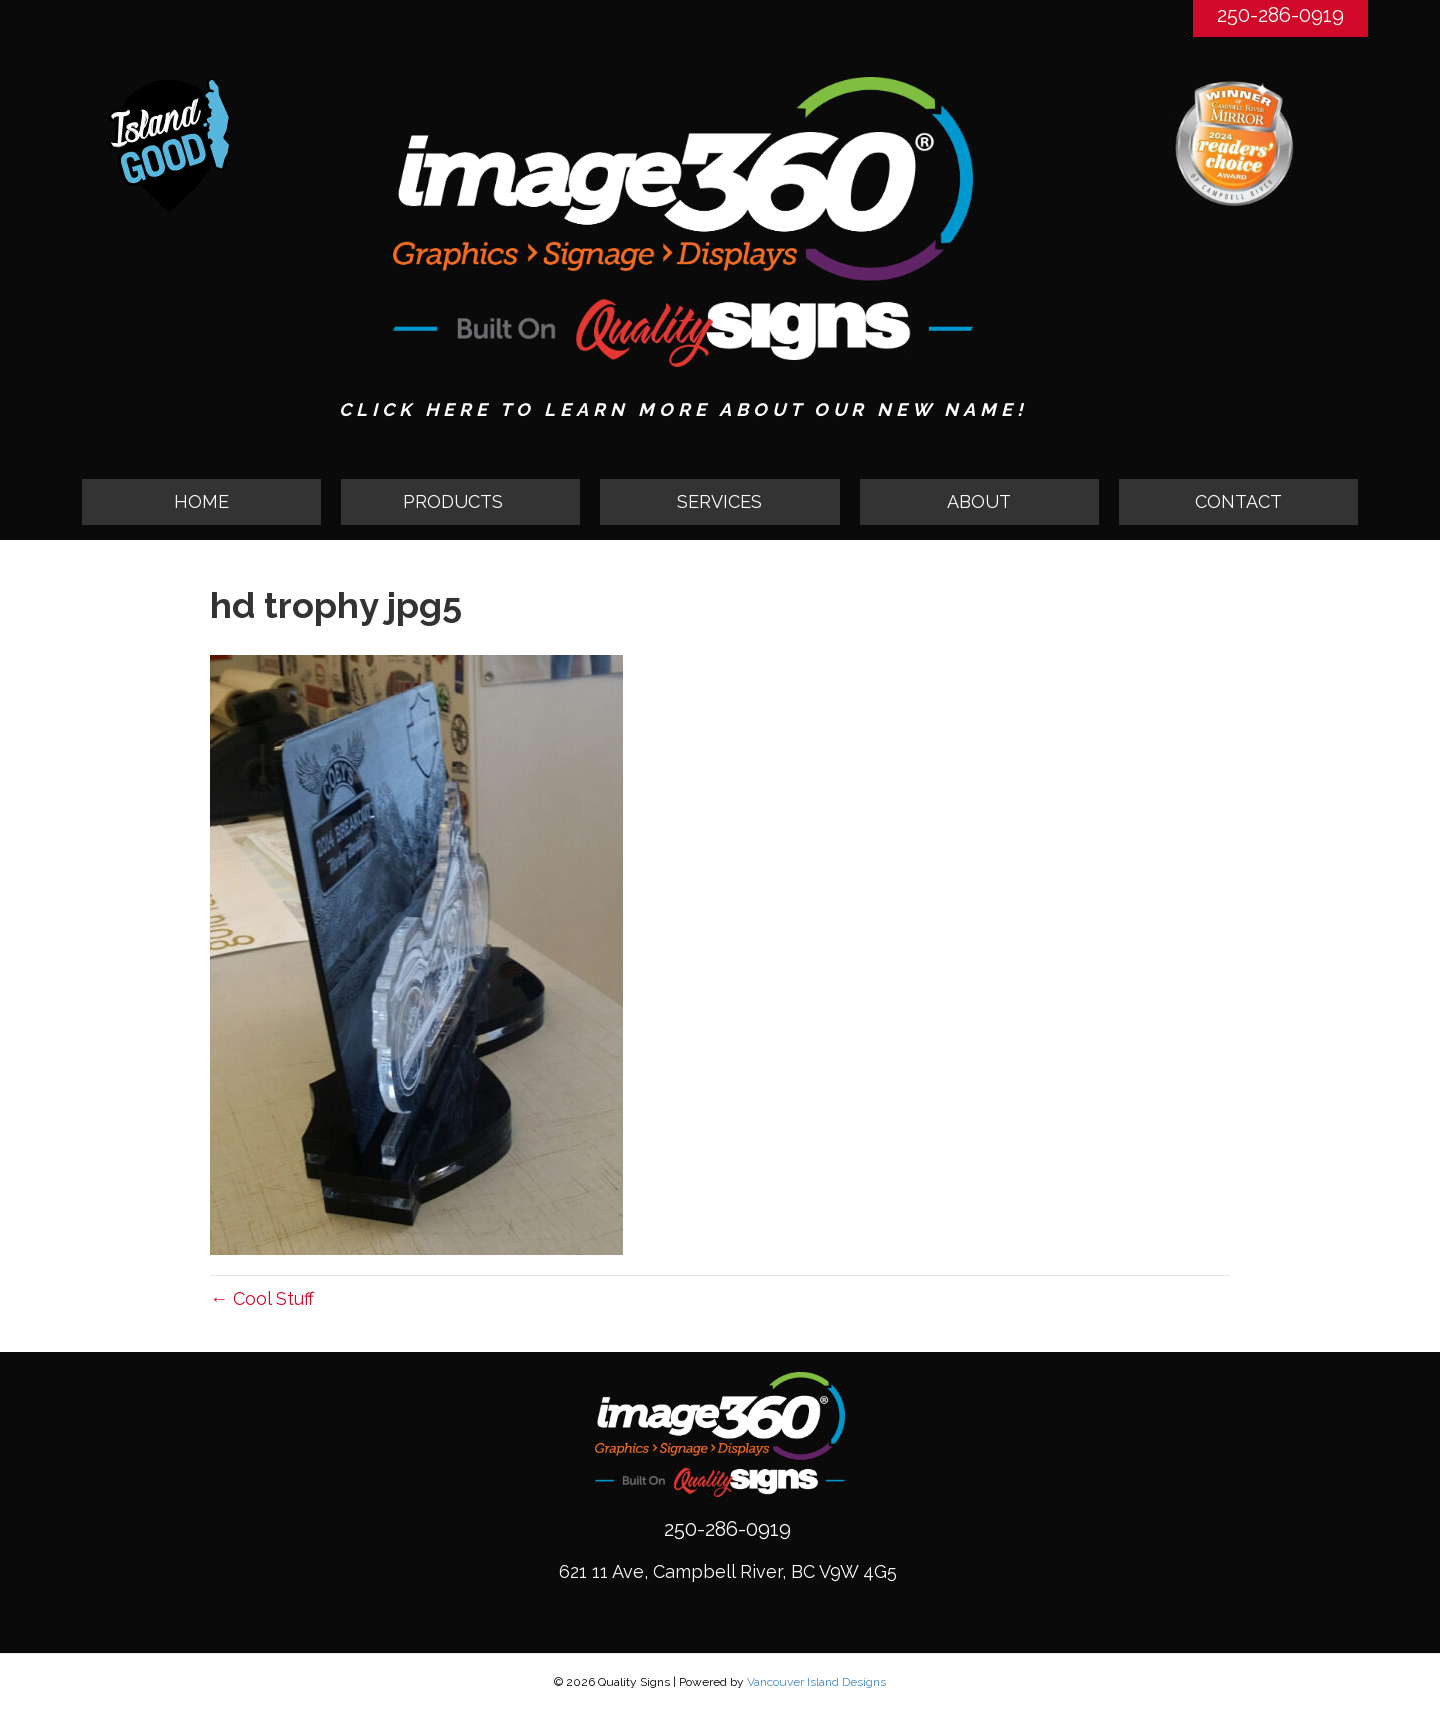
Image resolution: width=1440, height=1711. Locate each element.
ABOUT (979, 501)
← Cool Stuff (262, 1298)
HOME (201, 501)
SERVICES (719, 501)
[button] (460, 502)
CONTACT (1238, 501)
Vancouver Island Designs (816, 1682)
